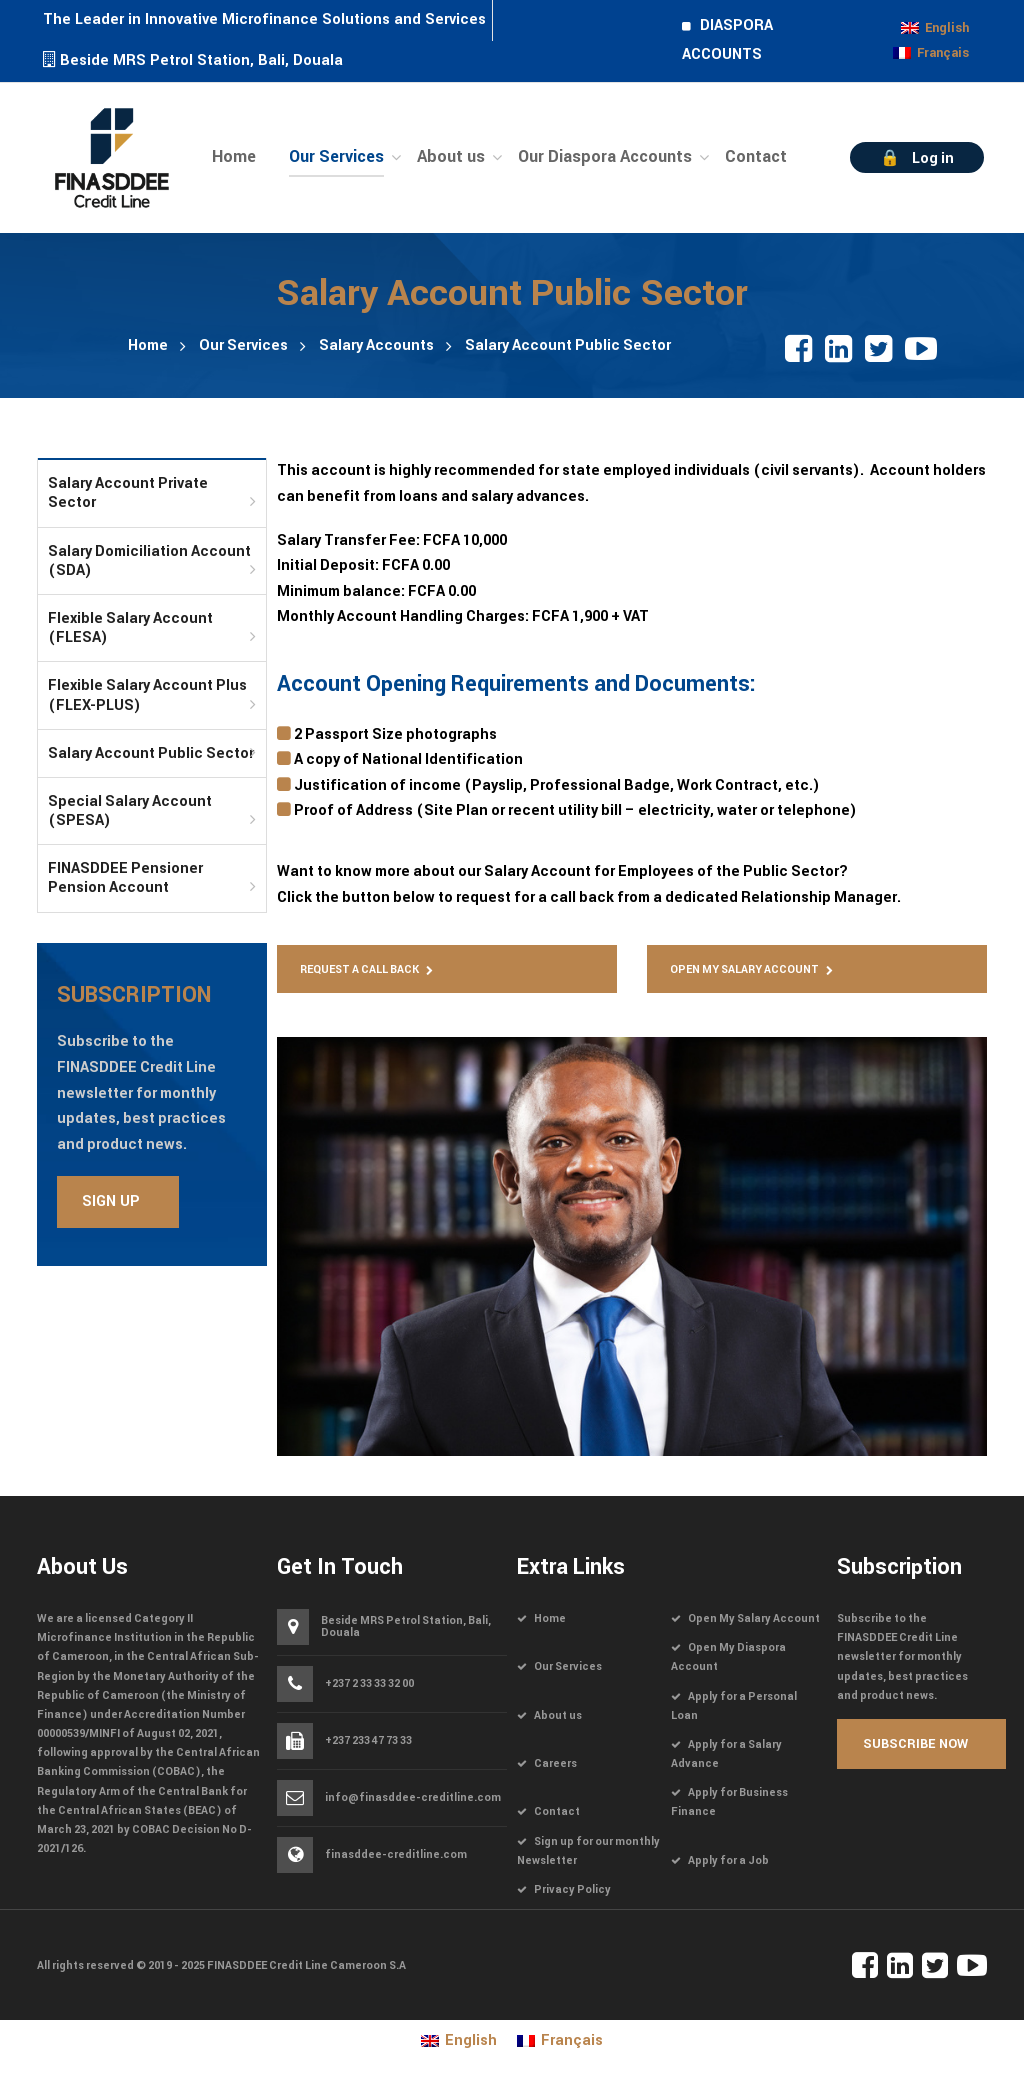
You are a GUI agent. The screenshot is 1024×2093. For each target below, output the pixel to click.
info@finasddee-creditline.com (413, 1798)
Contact (557, 1811)
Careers (555, 1763)
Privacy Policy (572, 1889)
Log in (933, 158)
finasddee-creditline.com (396, 1854)
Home (148, 345)
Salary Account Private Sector (128, 493)
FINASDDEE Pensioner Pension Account (125, 878)
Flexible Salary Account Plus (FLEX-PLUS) (147, 695)
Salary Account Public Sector (151, 753)
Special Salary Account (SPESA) (130, 811)
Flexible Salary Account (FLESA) (130, 628)
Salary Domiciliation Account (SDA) (149, 561)
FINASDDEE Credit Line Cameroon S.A (306, 1965)
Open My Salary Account (744, 969)
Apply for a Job (728, 1860)
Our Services (243, 345)
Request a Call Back (359, 969)
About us (558, 1715)
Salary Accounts (376, 345)
